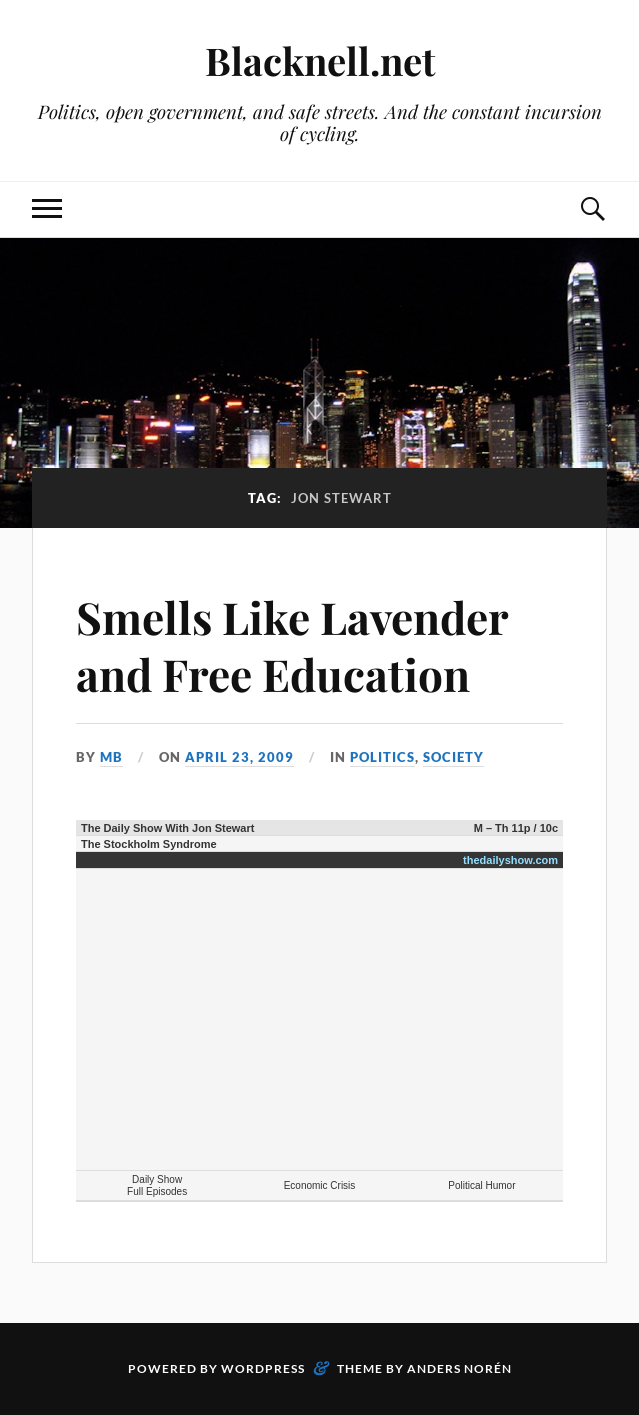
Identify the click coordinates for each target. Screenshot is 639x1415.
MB (111, 757)
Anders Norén (459, 1368)
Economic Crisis (320, 1185)
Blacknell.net (320, 60)
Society (453, 757)
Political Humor (481, 1185)
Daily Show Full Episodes (157, 1185)
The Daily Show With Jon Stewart (167, 828)
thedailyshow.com (510, 860)
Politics (382, 757)
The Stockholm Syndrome (149, 844)
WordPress (263, 1368)
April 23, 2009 (239, 757)
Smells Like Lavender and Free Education (292, 645)
